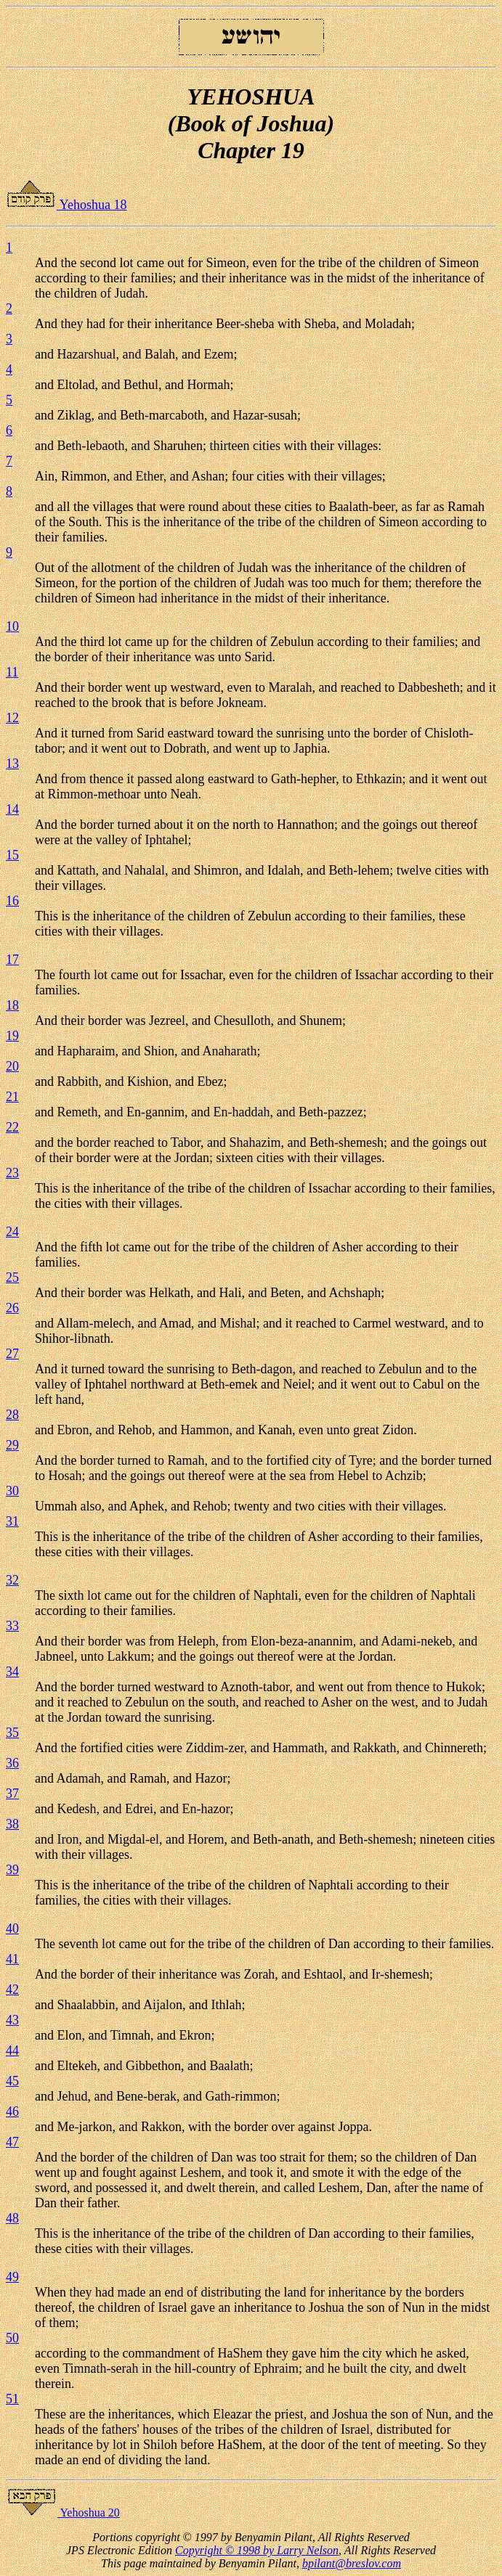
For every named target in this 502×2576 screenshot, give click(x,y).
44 (12, 2050)
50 (12, 2338)
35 (12, 1732)
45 (12, 2081)
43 (12, 2020)
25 (12, 1277)
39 (12, 1870)
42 (12, 1989)
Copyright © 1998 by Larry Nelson (257, 2550)
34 (12, 1671)
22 (12, 1127)
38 (12, 1824)
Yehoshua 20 (63, 2512)
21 (12, 1096)
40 (12, 1928)
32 (12, 1580)
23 (12, 1173)
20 (12, 1066)
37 (12, 1793)
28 (12, 1414)
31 (12, 1521)
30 (12, 1491)
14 (12, 809)
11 (12, 672)
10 (12, 626)
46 (12, 2111)
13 (12, 763)
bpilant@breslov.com (351, 2563)
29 (12, 1445)
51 (12, 2399)
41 (12, 1959)
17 (12, 959)
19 (12, 1036)
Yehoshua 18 (66, 204)
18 (12, 1005)
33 (12, 1626)
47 (12, 2142)
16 (12, 901)
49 (12, 2277)
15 (12, 855)
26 (12, 1308)
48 (12, 2218)
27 (12, 1353)
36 (12, 1763)
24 (12, 1231)
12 (12, 718)
